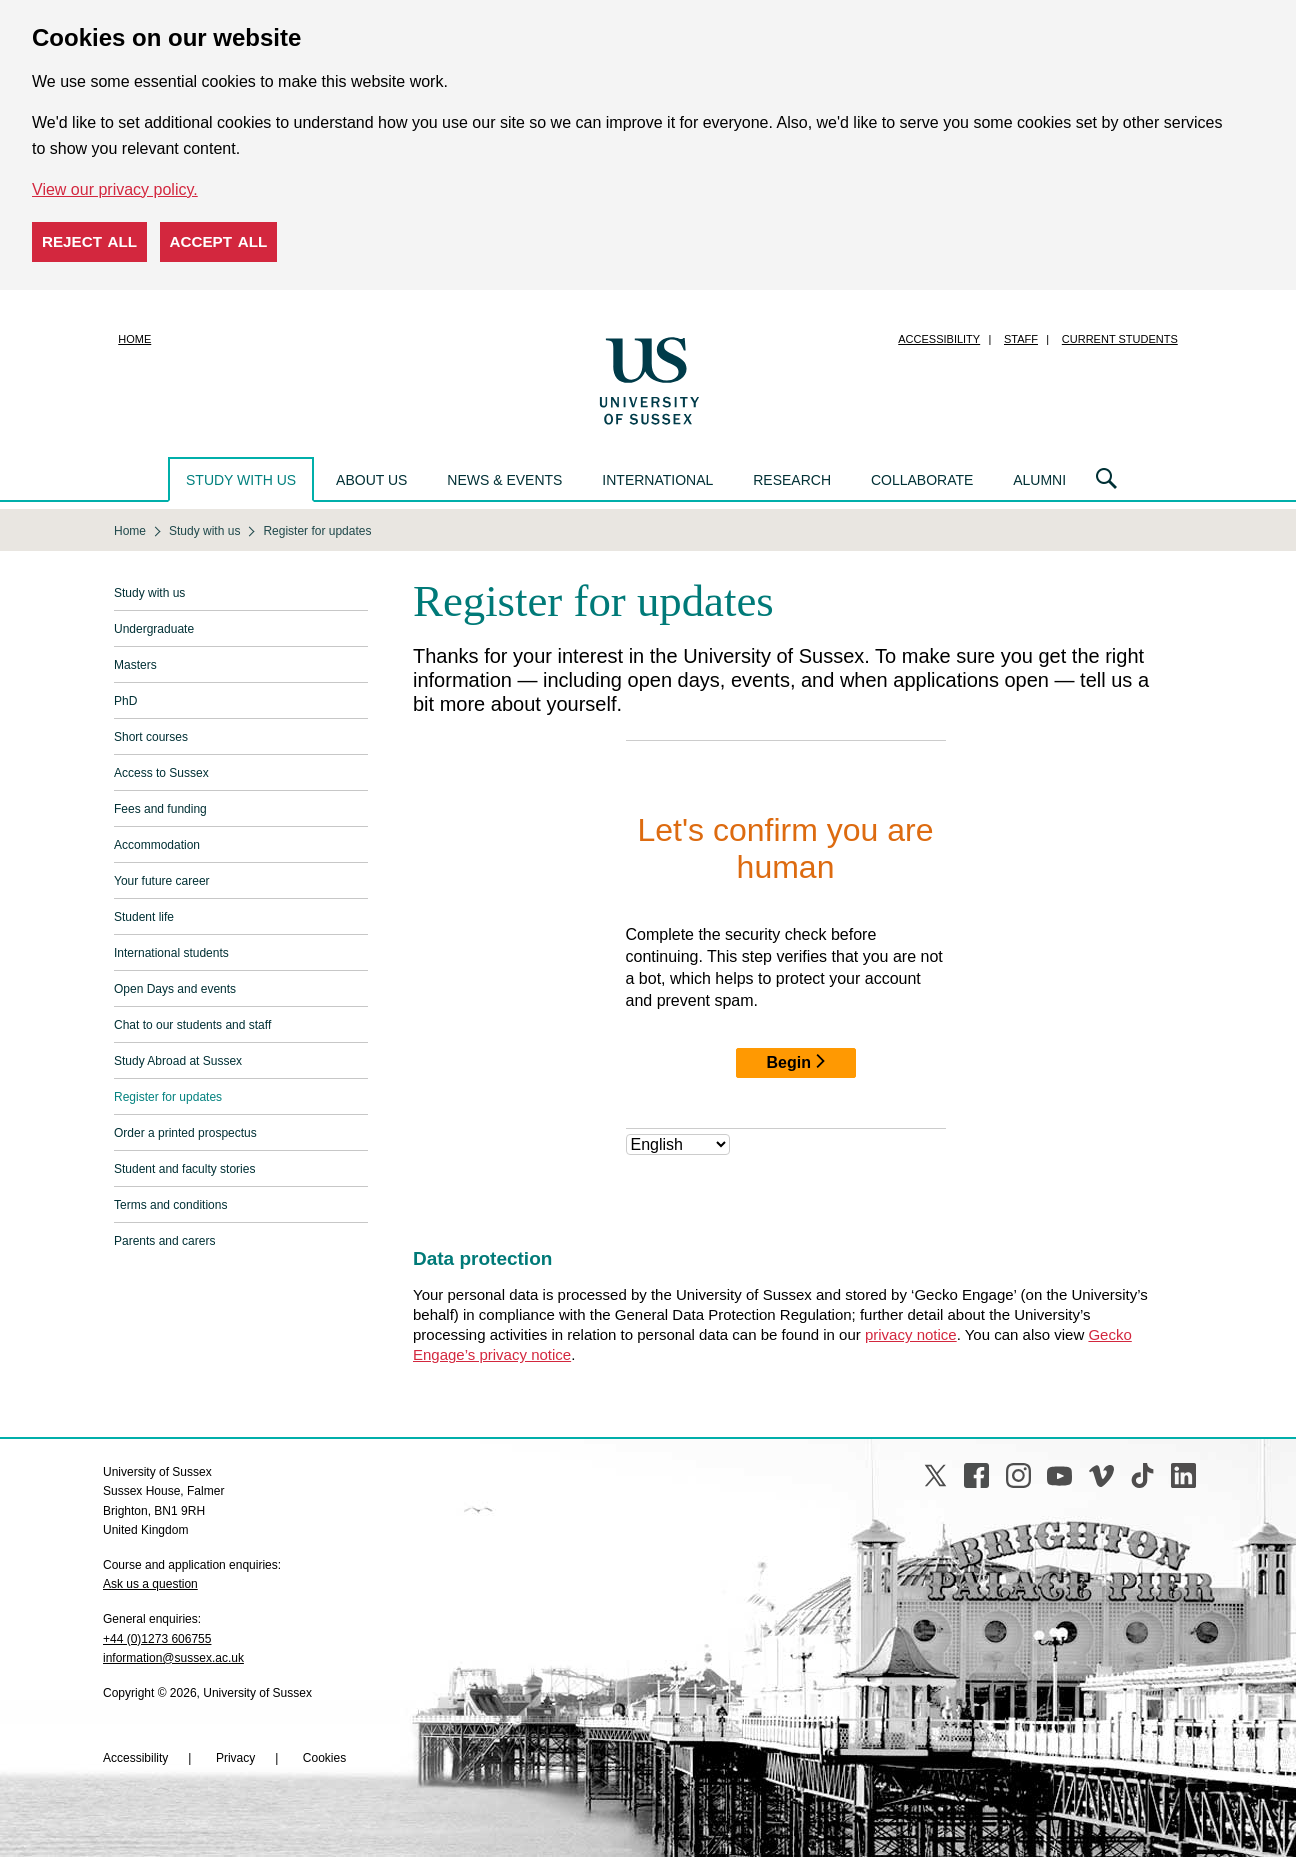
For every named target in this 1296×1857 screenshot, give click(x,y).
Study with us (241, 480)
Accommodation (157, 845)
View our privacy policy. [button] (115, 189)
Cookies (324, 1758)
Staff (1021, 339)
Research (792, 480)
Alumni (1039, 480)
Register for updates (168, 1097)
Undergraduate (154, 629)
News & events (504, 480)
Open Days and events (175, 989)
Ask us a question (150, 1584)
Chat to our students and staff (192, 1025)
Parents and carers (164, 1241)
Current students (1120, 339)
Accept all (219, 241)
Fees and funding (160, 809)
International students (171, 953)
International (657, 480)
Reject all (89, 241)
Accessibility (939, 339)
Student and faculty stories (184, 1169)
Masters (135, 665)
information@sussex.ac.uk (173, 1658)
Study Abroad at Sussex (178, 1061)
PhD (125, 701)
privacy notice (911, 1334)
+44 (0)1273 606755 (157, 1639)
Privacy (235, 1758)
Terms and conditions (170, 1205)
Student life (144, 917)
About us (371, 480)
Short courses (151, 737)
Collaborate (922, 480)
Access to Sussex (161, 773)
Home (134, 339)
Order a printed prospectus (185, 1133)
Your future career (162, 881)
